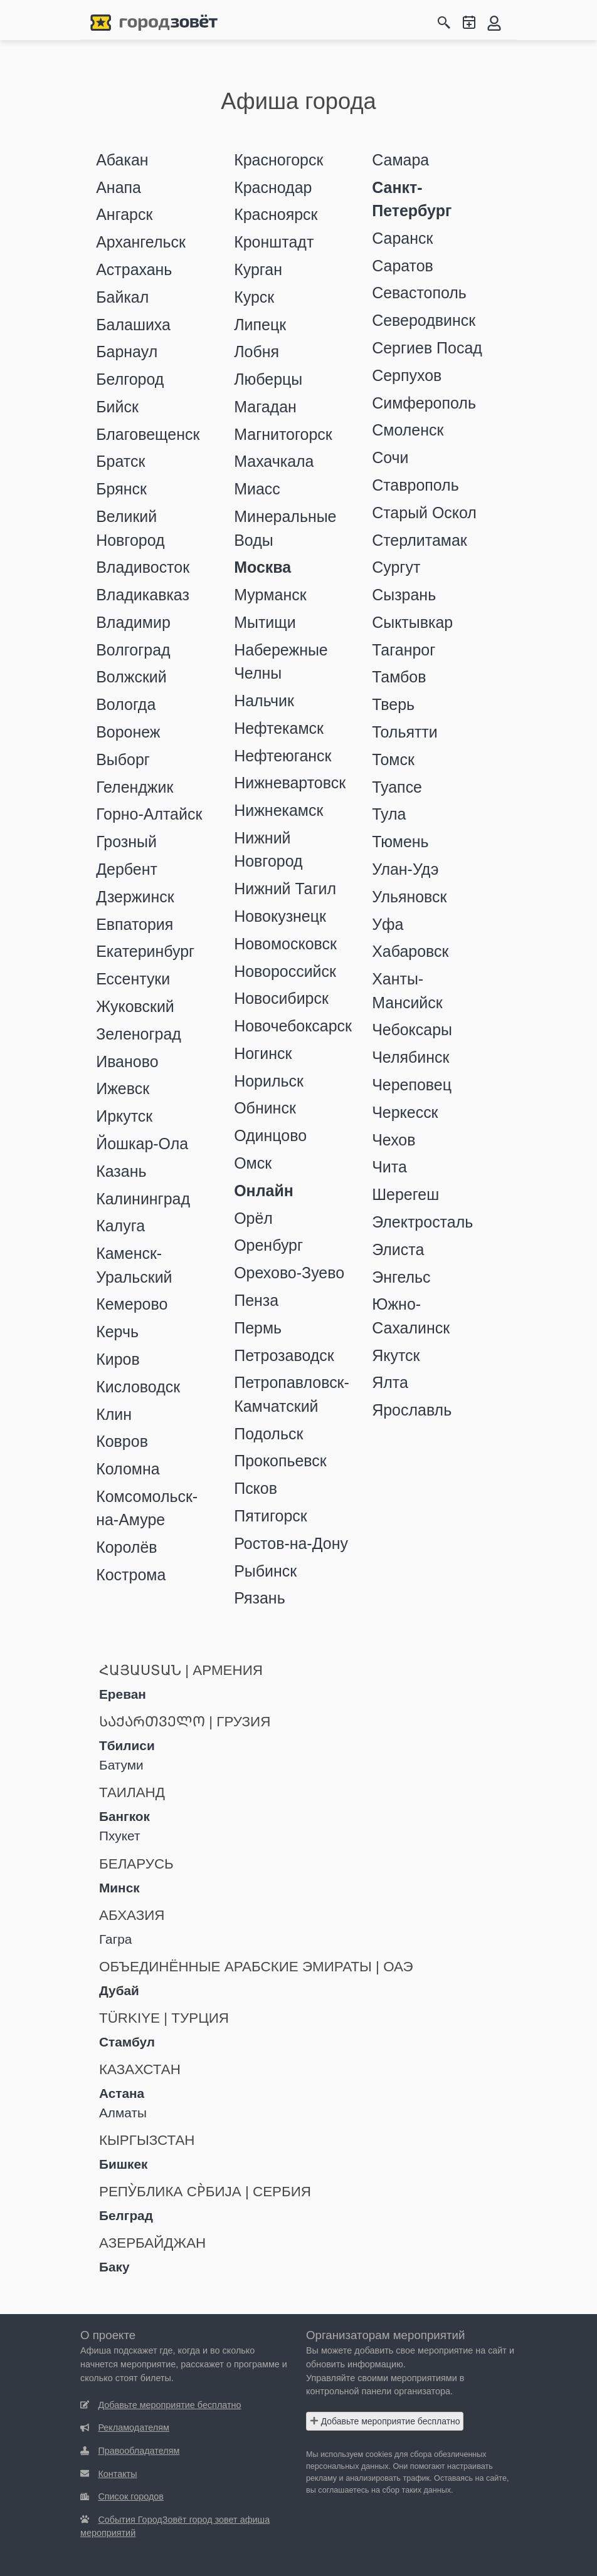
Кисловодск (138, 1386)
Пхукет (119, 1835)
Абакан (122, 160)
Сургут (396, 567)
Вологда (126, 704)
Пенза (256, 1300)
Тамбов (399, 677)
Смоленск (407, 430)
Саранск (402, 238)
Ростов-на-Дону (291, 1543)
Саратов (402, 265)
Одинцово (270, 1135)
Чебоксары (412, 1029)
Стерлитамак (419, 540)
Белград (126, 2215)
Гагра (115, 1939)
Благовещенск (147, 434)
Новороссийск (285, 971)
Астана (121, 2093)
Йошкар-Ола (142, 1143)
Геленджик (134, 787)
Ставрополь (415, 485)
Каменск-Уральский (134, 1264)
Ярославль (412, 1410)
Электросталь (422, 1222)
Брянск (121, 489)
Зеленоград (138, 1034)
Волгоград (133, 650)
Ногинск (263, 1053)
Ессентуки (133, 979)
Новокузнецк (280, 916)
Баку (114, 2267)
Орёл (253, 1218)
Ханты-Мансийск (407, 990)
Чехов (393, 1140)
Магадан (265, 406)
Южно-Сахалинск (411, 1315)
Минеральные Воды (285, 528)
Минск (119, 1887)
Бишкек (123, 2164)
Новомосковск (285, 943)
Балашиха (133, 324)
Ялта (390, 1382)
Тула (389, 814)
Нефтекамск (279, 728)
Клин (114, 1414)
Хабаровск (410, 951)
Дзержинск (135, 896)
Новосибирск (281, 998)
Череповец (412, 1084)
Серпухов (406, 375)
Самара (400, 160)
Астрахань (134, 269)
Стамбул (127, 2042)
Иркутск (124, 1116)
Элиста (398, 1249)
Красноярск (275, 214)
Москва (262, 567)
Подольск (268, 1433)
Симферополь (424, 403)
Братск (120, 461)
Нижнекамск (278, 810)
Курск (254, 297)
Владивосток (142, 567)
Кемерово (131, 1304)
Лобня (256, 351)
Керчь (117, 1331)
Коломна (127, 1469)
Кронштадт (274, 242)
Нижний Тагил (285, 888)
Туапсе (397, 787)
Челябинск (410, 1057)
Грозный (126, 841)
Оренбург (268, 1245)
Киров (118, 1359)
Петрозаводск (284, 1355)
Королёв (126, 1547)
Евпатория (134, 924)
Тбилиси (127, 1745)
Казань (121, 1171)
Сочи (390, 457)
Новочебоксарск (293, 1026)
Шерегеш (405, 1194)
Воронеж (128, 732)
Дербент (126, 869)
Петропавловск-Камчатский (291, 1394)
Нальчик (264, 700)
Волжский (131, 677)
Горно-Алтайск (149, 814)
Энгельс (401, 1277)
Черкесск (405, 1112)
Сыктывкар (412, 622)
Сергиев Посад (427, 348)
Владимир (133, 622)
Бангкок (124, 1816)
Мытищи (265, 622)
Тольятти (405, 732)
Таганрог (403, 650)
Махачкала (274, 461)
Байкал (122, 297)
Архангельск (141, 242)
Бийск (117, 406)
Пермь (258, 1328)
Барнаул (126, 351)
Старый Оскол (424, 512)
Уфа (387, 924)
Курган (258, 269)
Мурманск (270, 594)
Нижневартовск (290, 782)
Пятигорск (270, 1516)
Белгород (130, 379)
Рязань (259, 1598)
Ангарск (124, 214)
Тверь (393, 704)
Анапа (118, 187)
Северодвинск (423, 320)
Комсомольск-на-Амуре (147, 1508)
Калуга (120, 1225)
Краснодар (273, 187)
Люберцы (268, 379)
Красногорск (278, 160)
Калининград (143, 1198)
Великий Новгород (130, 528)
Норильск (269, 1081)
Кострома (131, 1574)
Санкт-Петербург (412, 199)
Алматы (123, 2112)
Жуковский (135, 1006)
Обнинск (265, 1108)
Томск (393, 759)
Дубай (119, 1990)
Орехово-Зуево (289, 1272)
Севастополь (419, 292)
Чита (389, 1167)
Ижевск (122, 1088)
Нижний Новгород (268, 849)
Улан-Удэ (405, 869)
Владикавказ (142, 594)
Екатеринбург (145, 951)
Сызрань (404, 594)
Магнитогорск (283, 434)
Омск (253, 1163)
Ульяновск (409, 896)
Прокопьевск (280, 1460)
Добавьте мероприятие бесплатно (385, 2421)
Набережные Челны (281, 661)
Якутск (396, 1355)
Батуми (121, 1765)
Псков (255, 1488)
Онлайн (263, 1190)
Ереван (122, 1694)
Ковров (122, 1441)
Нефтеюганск (282, 755)
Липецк (260, 324)
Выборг (123, 759)
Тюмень (400, 841)
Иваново (127, 1061)
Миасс (257, 489)
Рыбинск (265, 1571)
